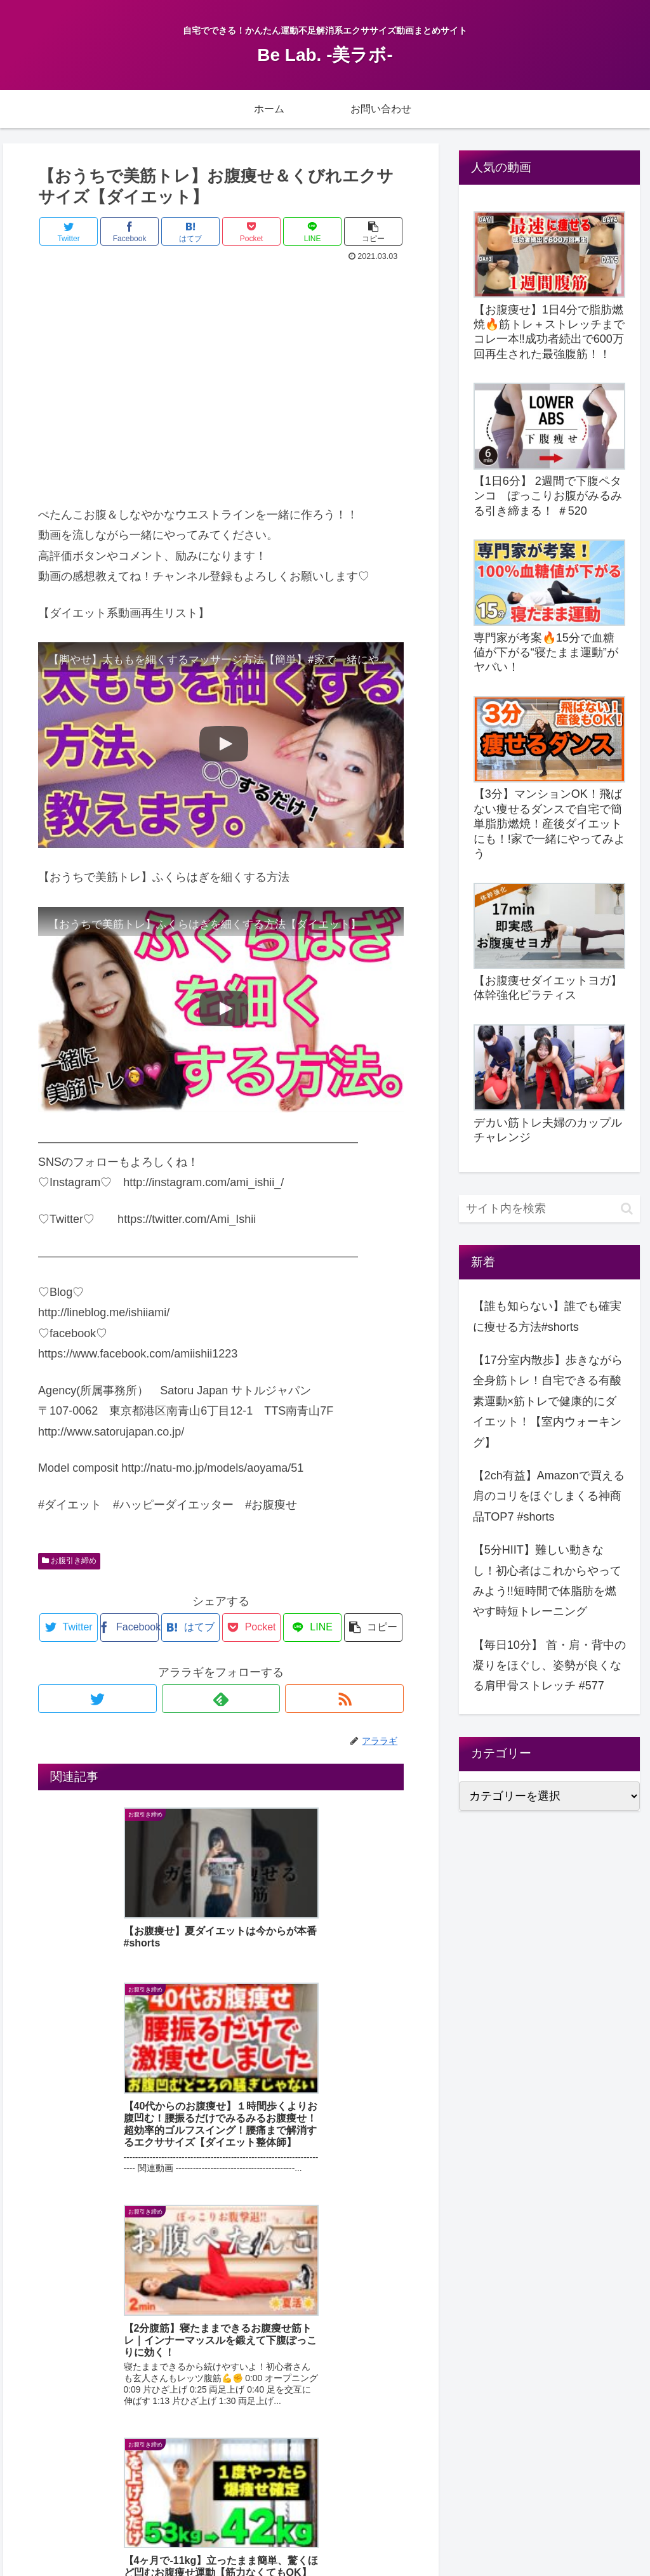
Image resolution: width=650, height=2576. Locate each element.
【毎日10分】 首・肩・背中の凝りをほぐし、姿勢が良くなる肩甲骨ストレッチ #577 (549, 1666)
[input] (549, 1208)
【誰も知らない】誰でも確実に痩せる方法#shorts (547, 1316)
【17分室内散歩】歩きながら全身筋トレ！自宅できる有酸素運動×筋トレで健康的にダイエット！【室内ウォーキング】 (548, 1401)
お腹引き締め (69, 1560)
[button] (627, 1208)
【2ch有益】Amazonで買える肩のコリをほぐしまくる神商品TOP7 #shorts (549, 1496)
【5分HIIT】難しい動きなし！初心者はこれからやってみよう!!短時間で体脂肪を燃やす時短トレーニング (547, 1580)
